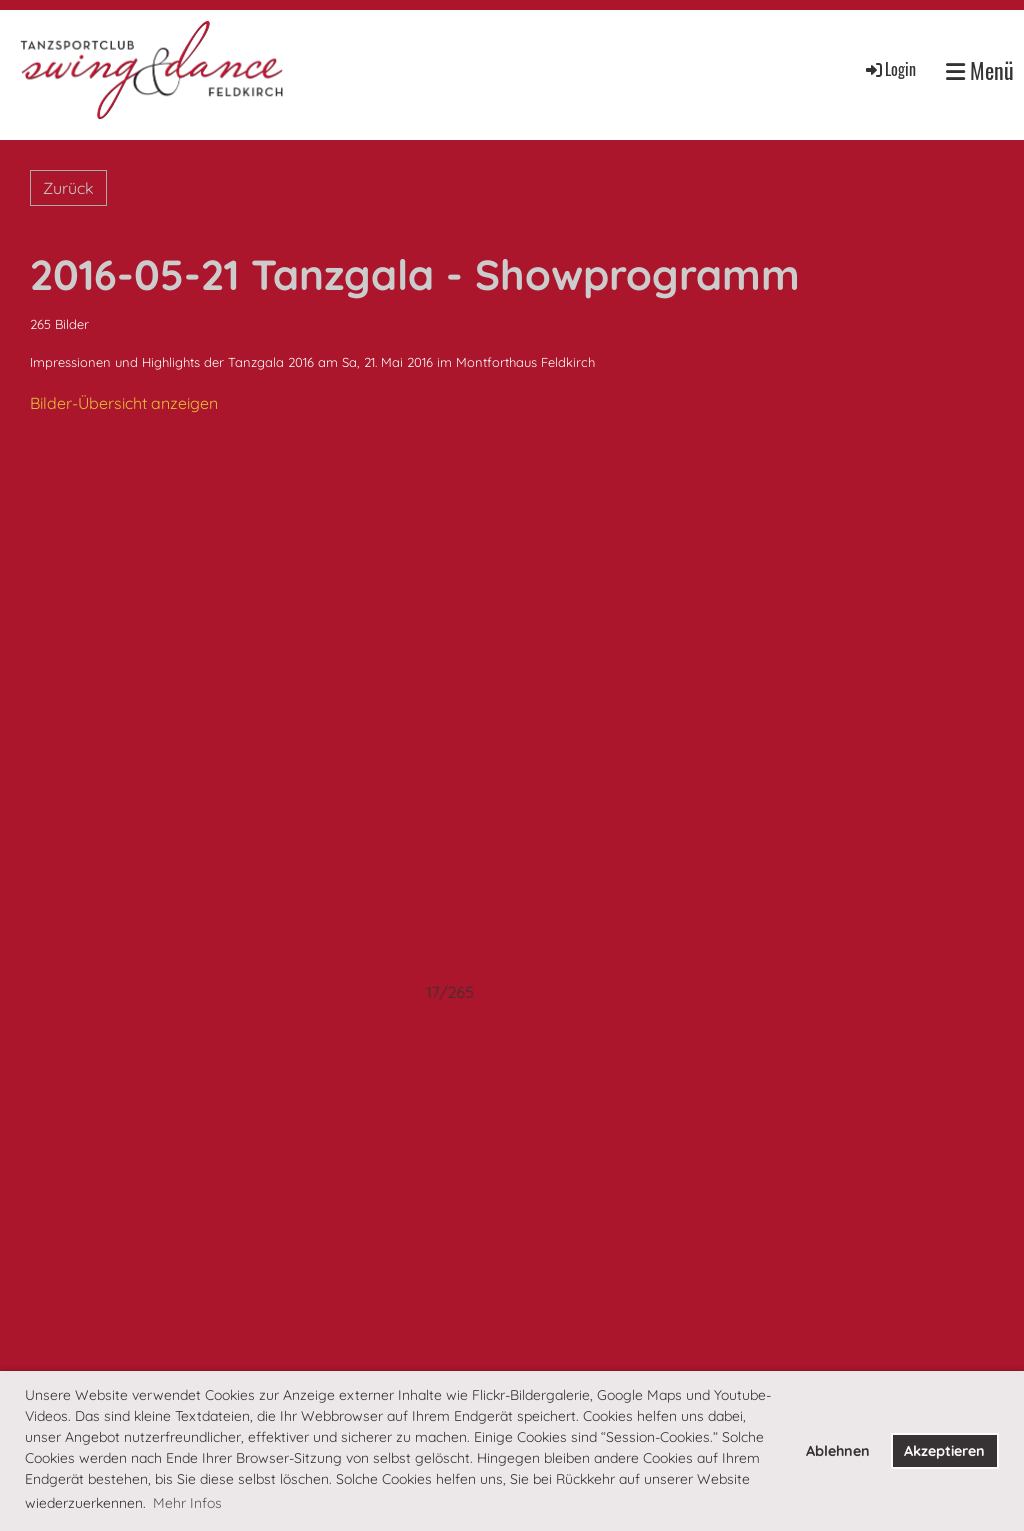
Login (889, 69)
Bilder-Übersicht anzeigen (124, 403)
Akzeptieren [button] (944, 1451)
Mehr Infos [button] (187, 1503)
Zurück (68, 188)
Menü (980, 70)
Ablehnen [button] (838, 1451)
